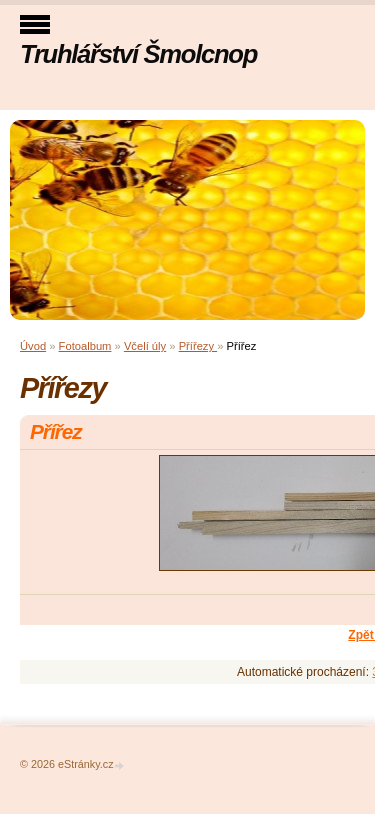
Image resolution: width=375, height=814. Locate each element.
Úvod (33, 346)
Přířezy (198, 346)
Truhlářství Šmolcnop (138, 54)
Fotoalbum (85, 346)
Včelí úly (145, 346)
